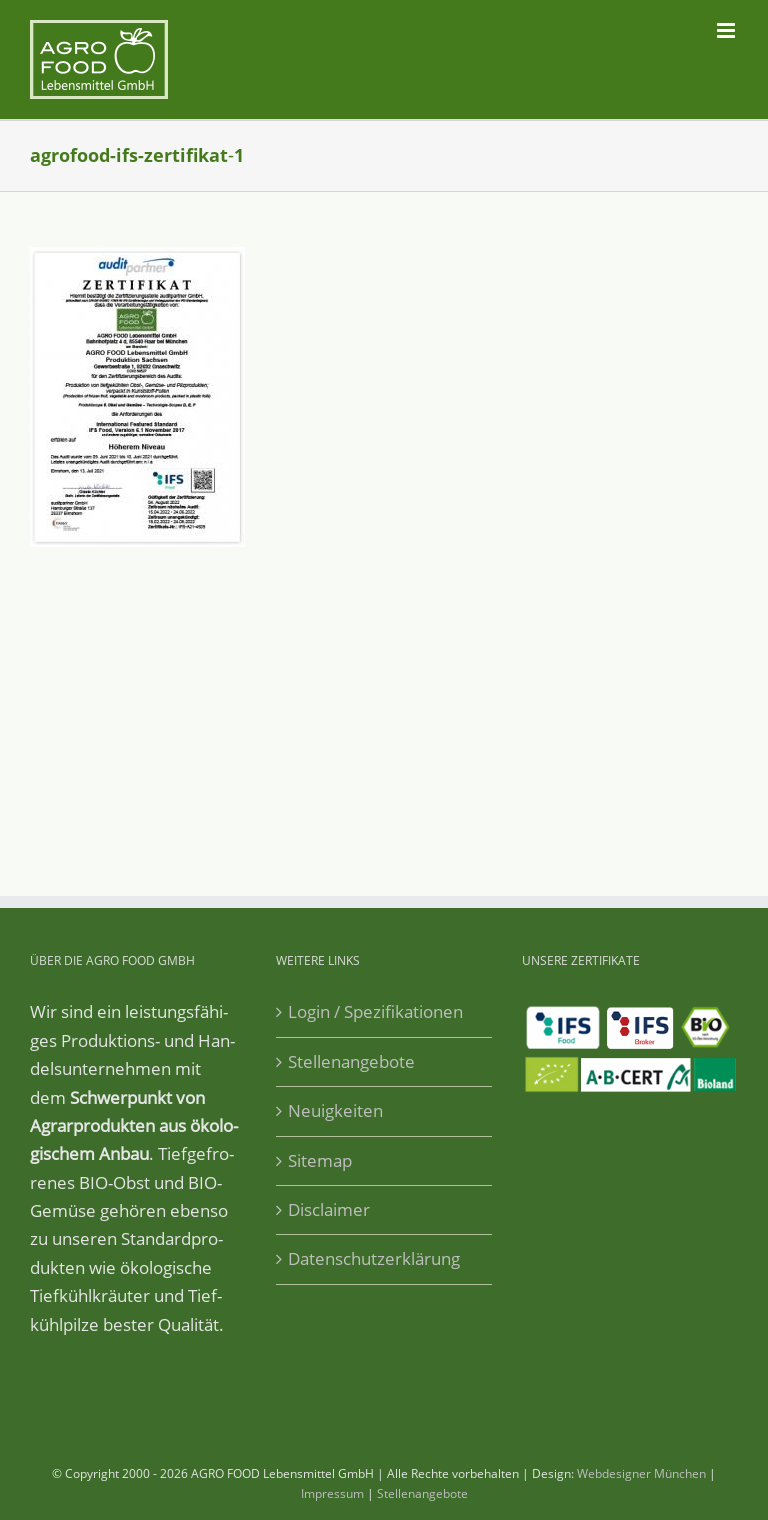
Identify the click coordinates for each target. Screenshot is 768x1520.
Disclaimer (329, 1209)
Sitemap (320, 1160)
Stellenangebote (351, 1061)
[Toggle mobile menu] (727, 30)
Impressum (332, 1493)
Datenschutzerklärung (374, 1258)
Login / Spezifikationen (375, 1011)
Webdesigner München (641, 1473)
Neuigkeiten (335, 1110)
